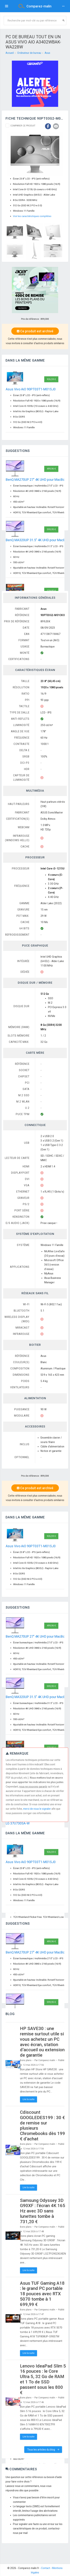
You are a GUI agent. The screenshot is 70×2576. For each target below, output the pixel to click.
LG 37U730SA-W (18, 1823)
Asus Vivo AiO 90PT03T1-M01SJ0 (31, 389)
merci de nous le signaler (37, 1808)
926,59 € (51, 379)
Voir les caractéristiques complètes (32, 216)
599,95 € (51, 529)
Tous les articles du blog (43, 2449)
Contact (45, 2568)
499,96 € (51, 468)
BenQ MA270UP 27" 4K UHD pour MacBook (37, 479)
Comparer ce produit (22, 125)
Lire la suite (28, 2099)
